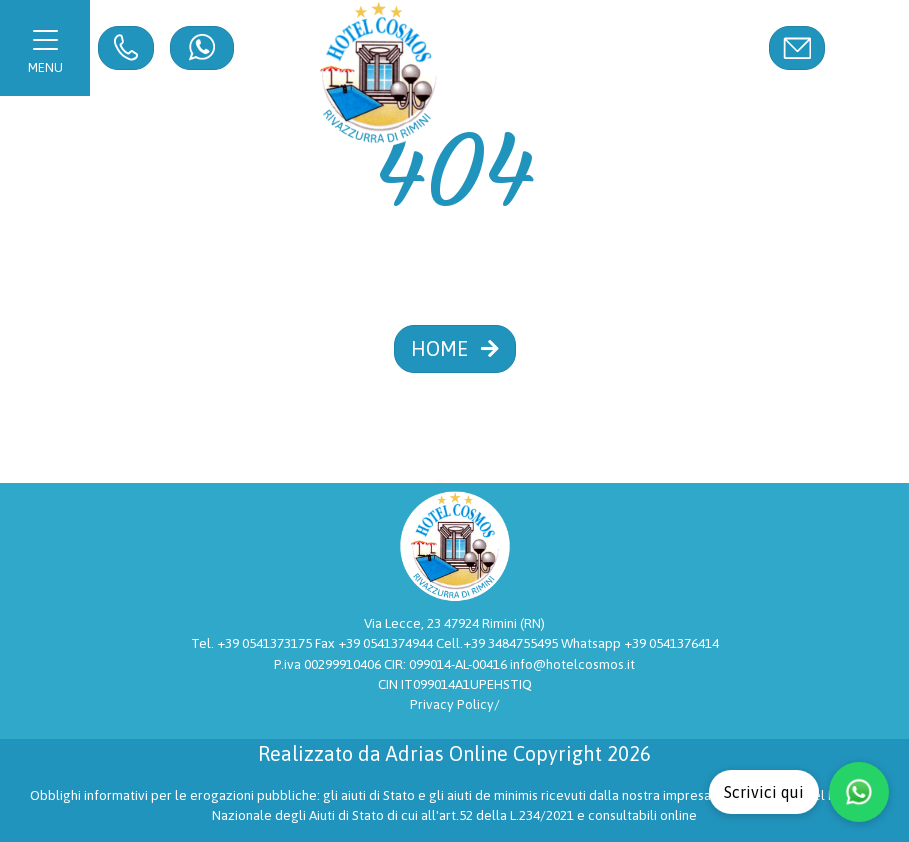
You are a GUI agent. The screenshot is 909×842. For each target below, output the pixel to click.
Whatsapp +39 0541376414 (640, 643)
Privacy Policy (452, 704)
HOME (455, 348)
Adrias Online (447, 753)
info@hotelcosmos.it (572, 664)
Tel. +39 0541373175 (253, 643)
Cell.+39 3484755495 (498, 643)
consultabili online (642, 815)
